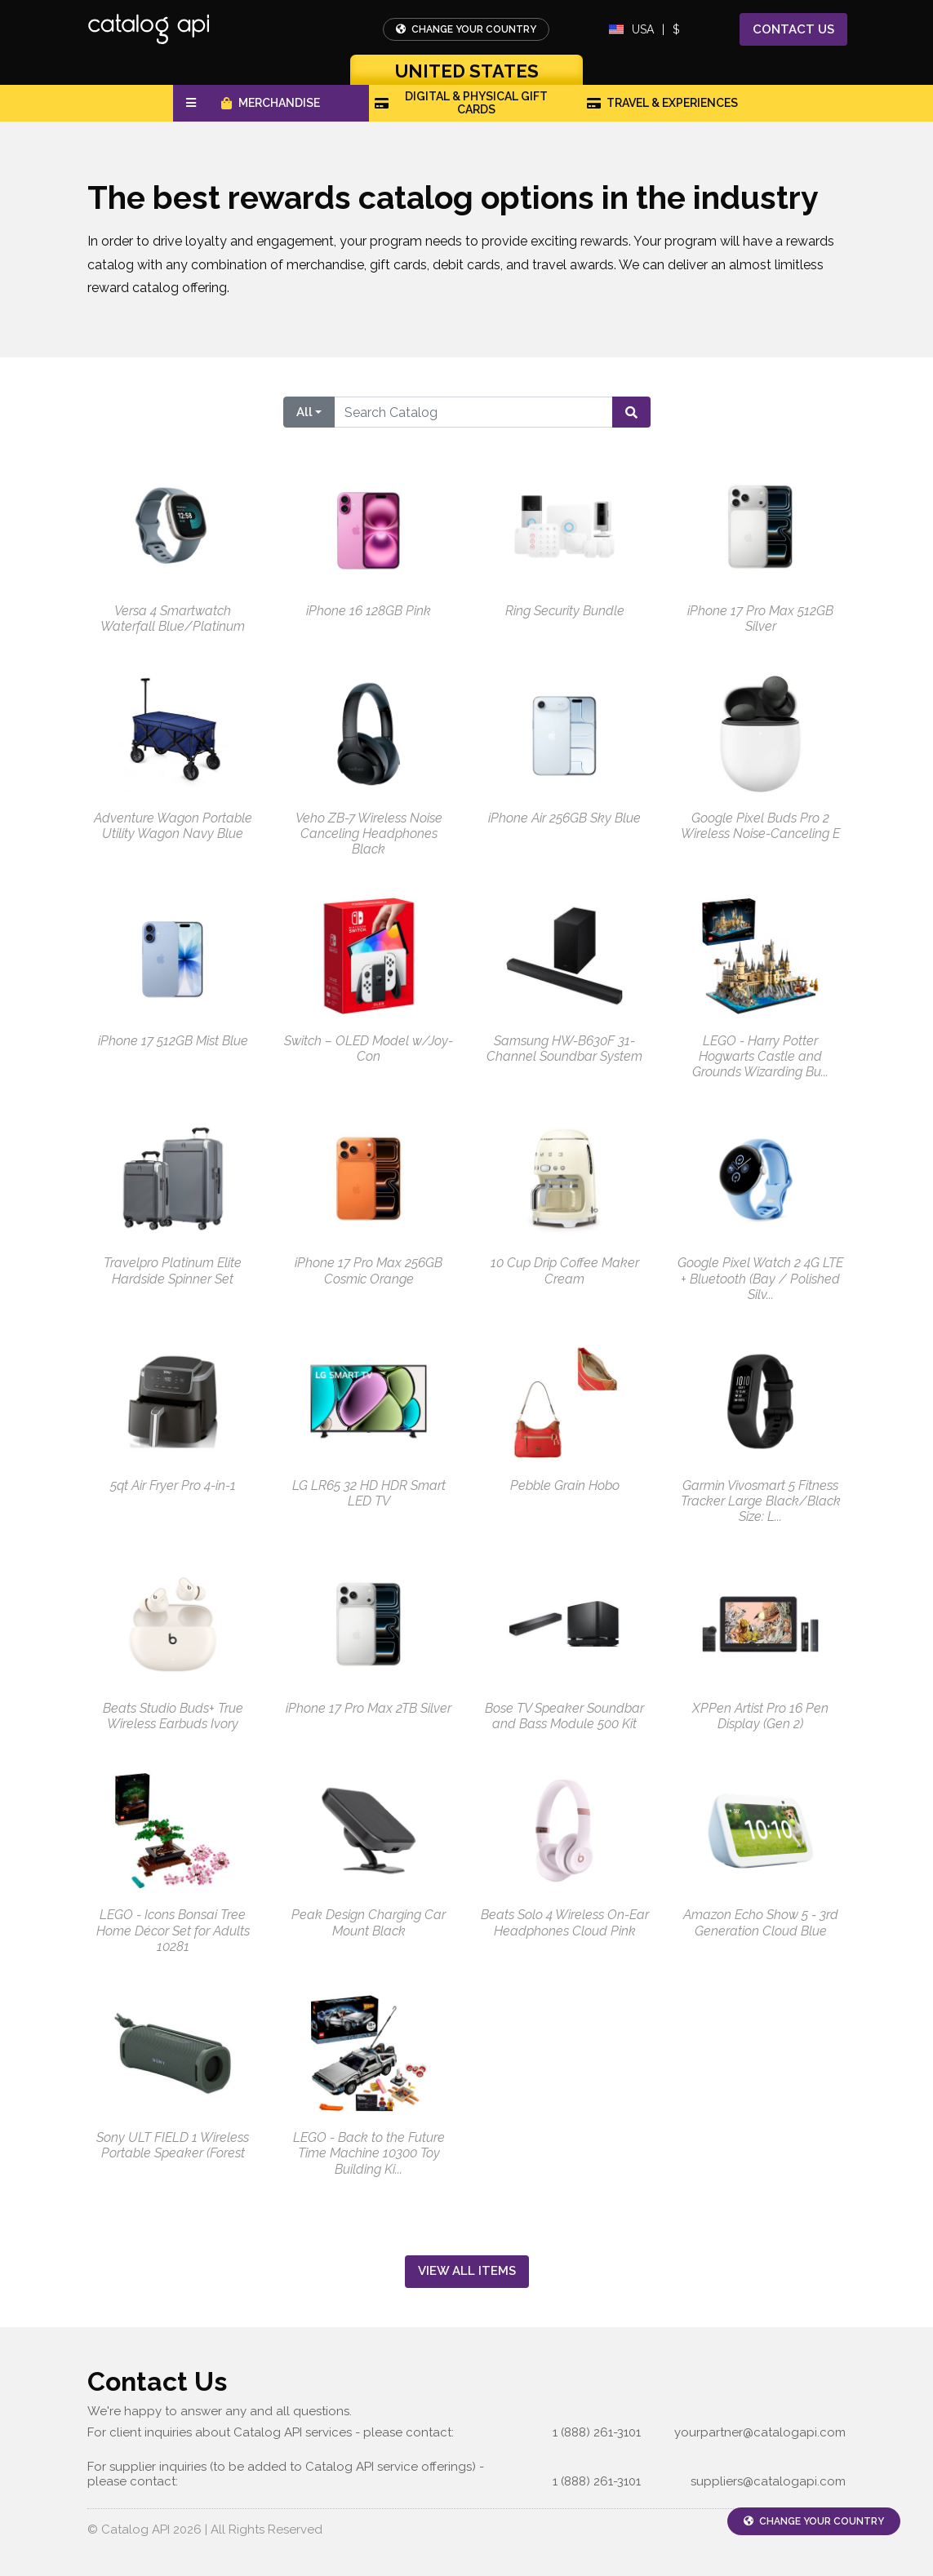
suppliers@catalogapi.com (768, 2481)
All (304, 412)
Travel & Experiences (663, 102)
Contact (793, 29)
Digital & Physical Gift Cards (461, 103)
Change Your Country (466, 29)
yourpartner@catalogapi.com (760, 2432)
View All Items (467, 2270)
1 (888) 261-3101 (597, 2432)
